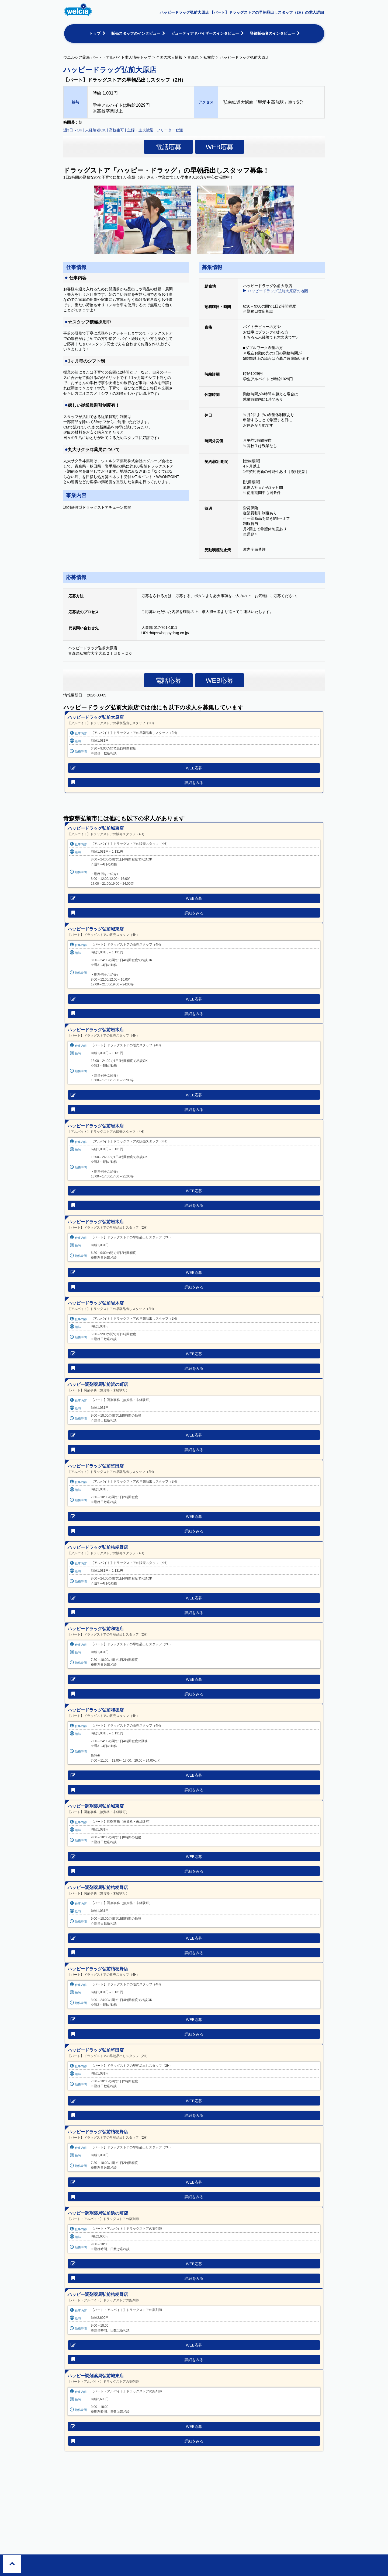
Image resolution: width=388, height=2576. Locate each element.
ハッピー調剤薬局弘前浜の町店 (98, 1384)
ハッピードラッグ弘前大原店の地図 (278, 291)
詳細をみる (194, 782)
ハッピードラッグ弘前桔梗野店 (98, 1547)
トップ (95, 33)
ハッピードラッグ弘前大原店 (96, 717)
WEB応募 (220, 147)
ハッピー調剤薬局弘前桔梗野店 (98, 1887)
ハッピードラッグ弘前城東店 (96, 828)
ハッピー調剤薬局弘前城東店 (96, 1806)
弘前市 (209, 57)
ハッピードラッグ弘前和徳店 (96, 1628)
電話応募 (168, 147)
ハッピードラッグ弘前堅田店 (96, 1466)
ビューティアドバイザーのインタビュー (205, 33)
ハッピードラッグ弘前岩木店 (96, 1029)
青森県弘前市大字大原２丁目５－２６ (102, 653)
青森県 (193, 57)
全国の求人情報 (169, 57)
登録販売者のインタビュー (272, 33)
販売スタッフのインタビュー (135, 33)
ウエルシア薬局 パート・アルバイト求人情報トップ (107, 57)
